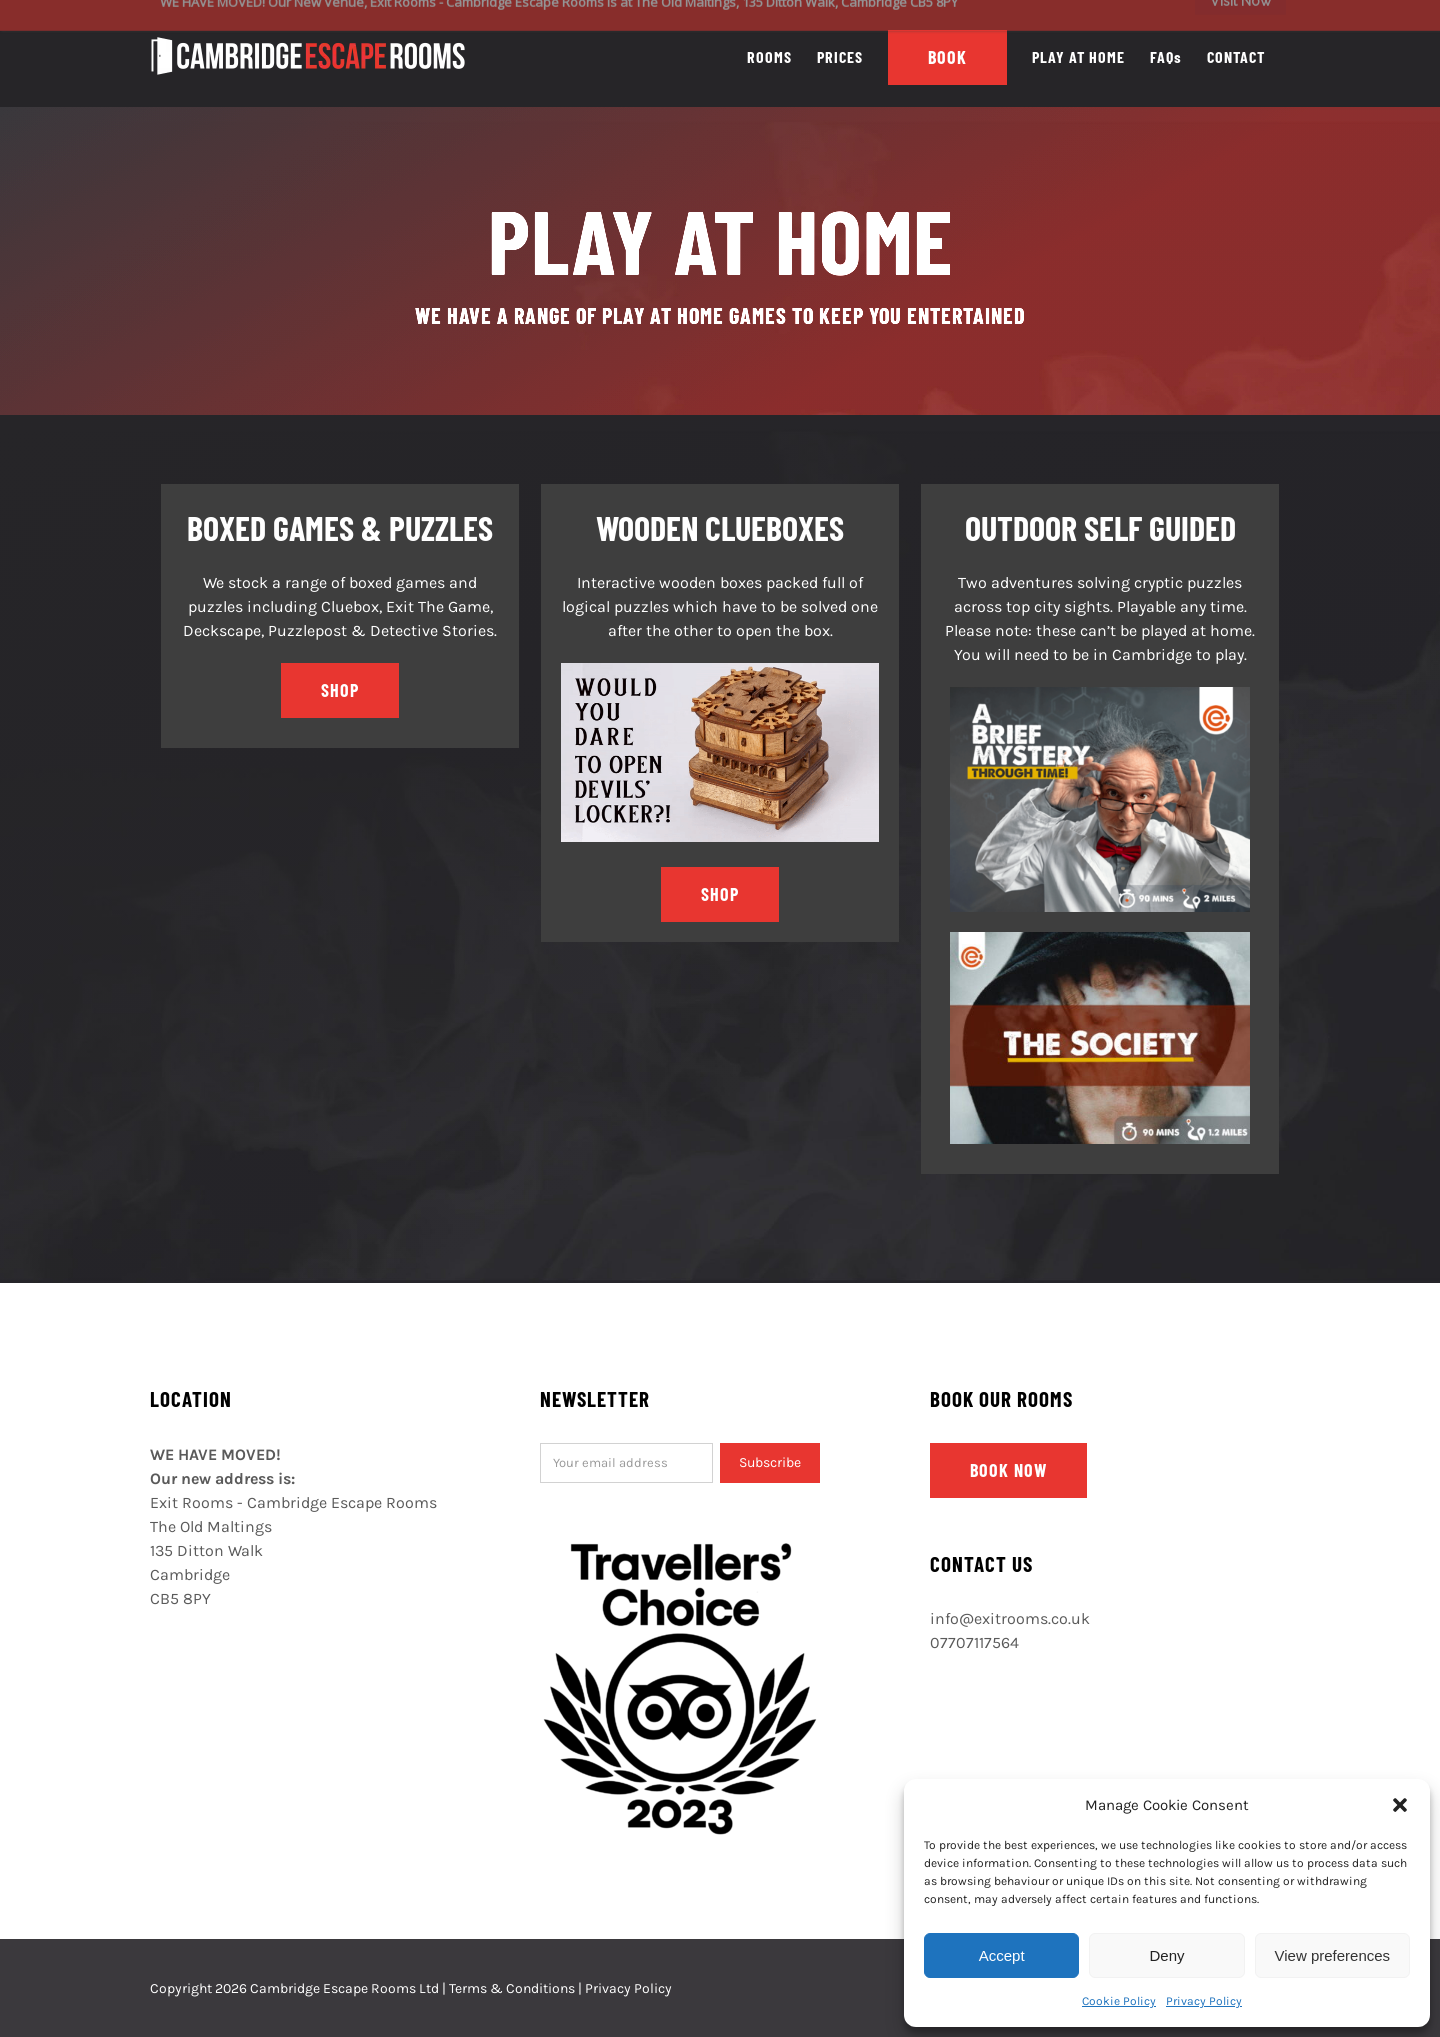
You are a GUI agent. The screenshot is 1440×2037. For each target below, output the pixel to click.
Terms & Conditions (512, 1988)
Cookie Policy (1119, 2001)
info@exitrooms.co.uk (1010, 1618)
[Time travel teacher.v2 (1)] (1100, 694)
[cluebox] (719, 670)
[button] (1400, 1805)
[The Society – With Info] (1100, 939)
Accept (1002, 1955)
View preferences (1333, 1955)
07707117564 (974, 1642)
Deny (1166, 1955)
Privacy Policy (1204, 2001)
